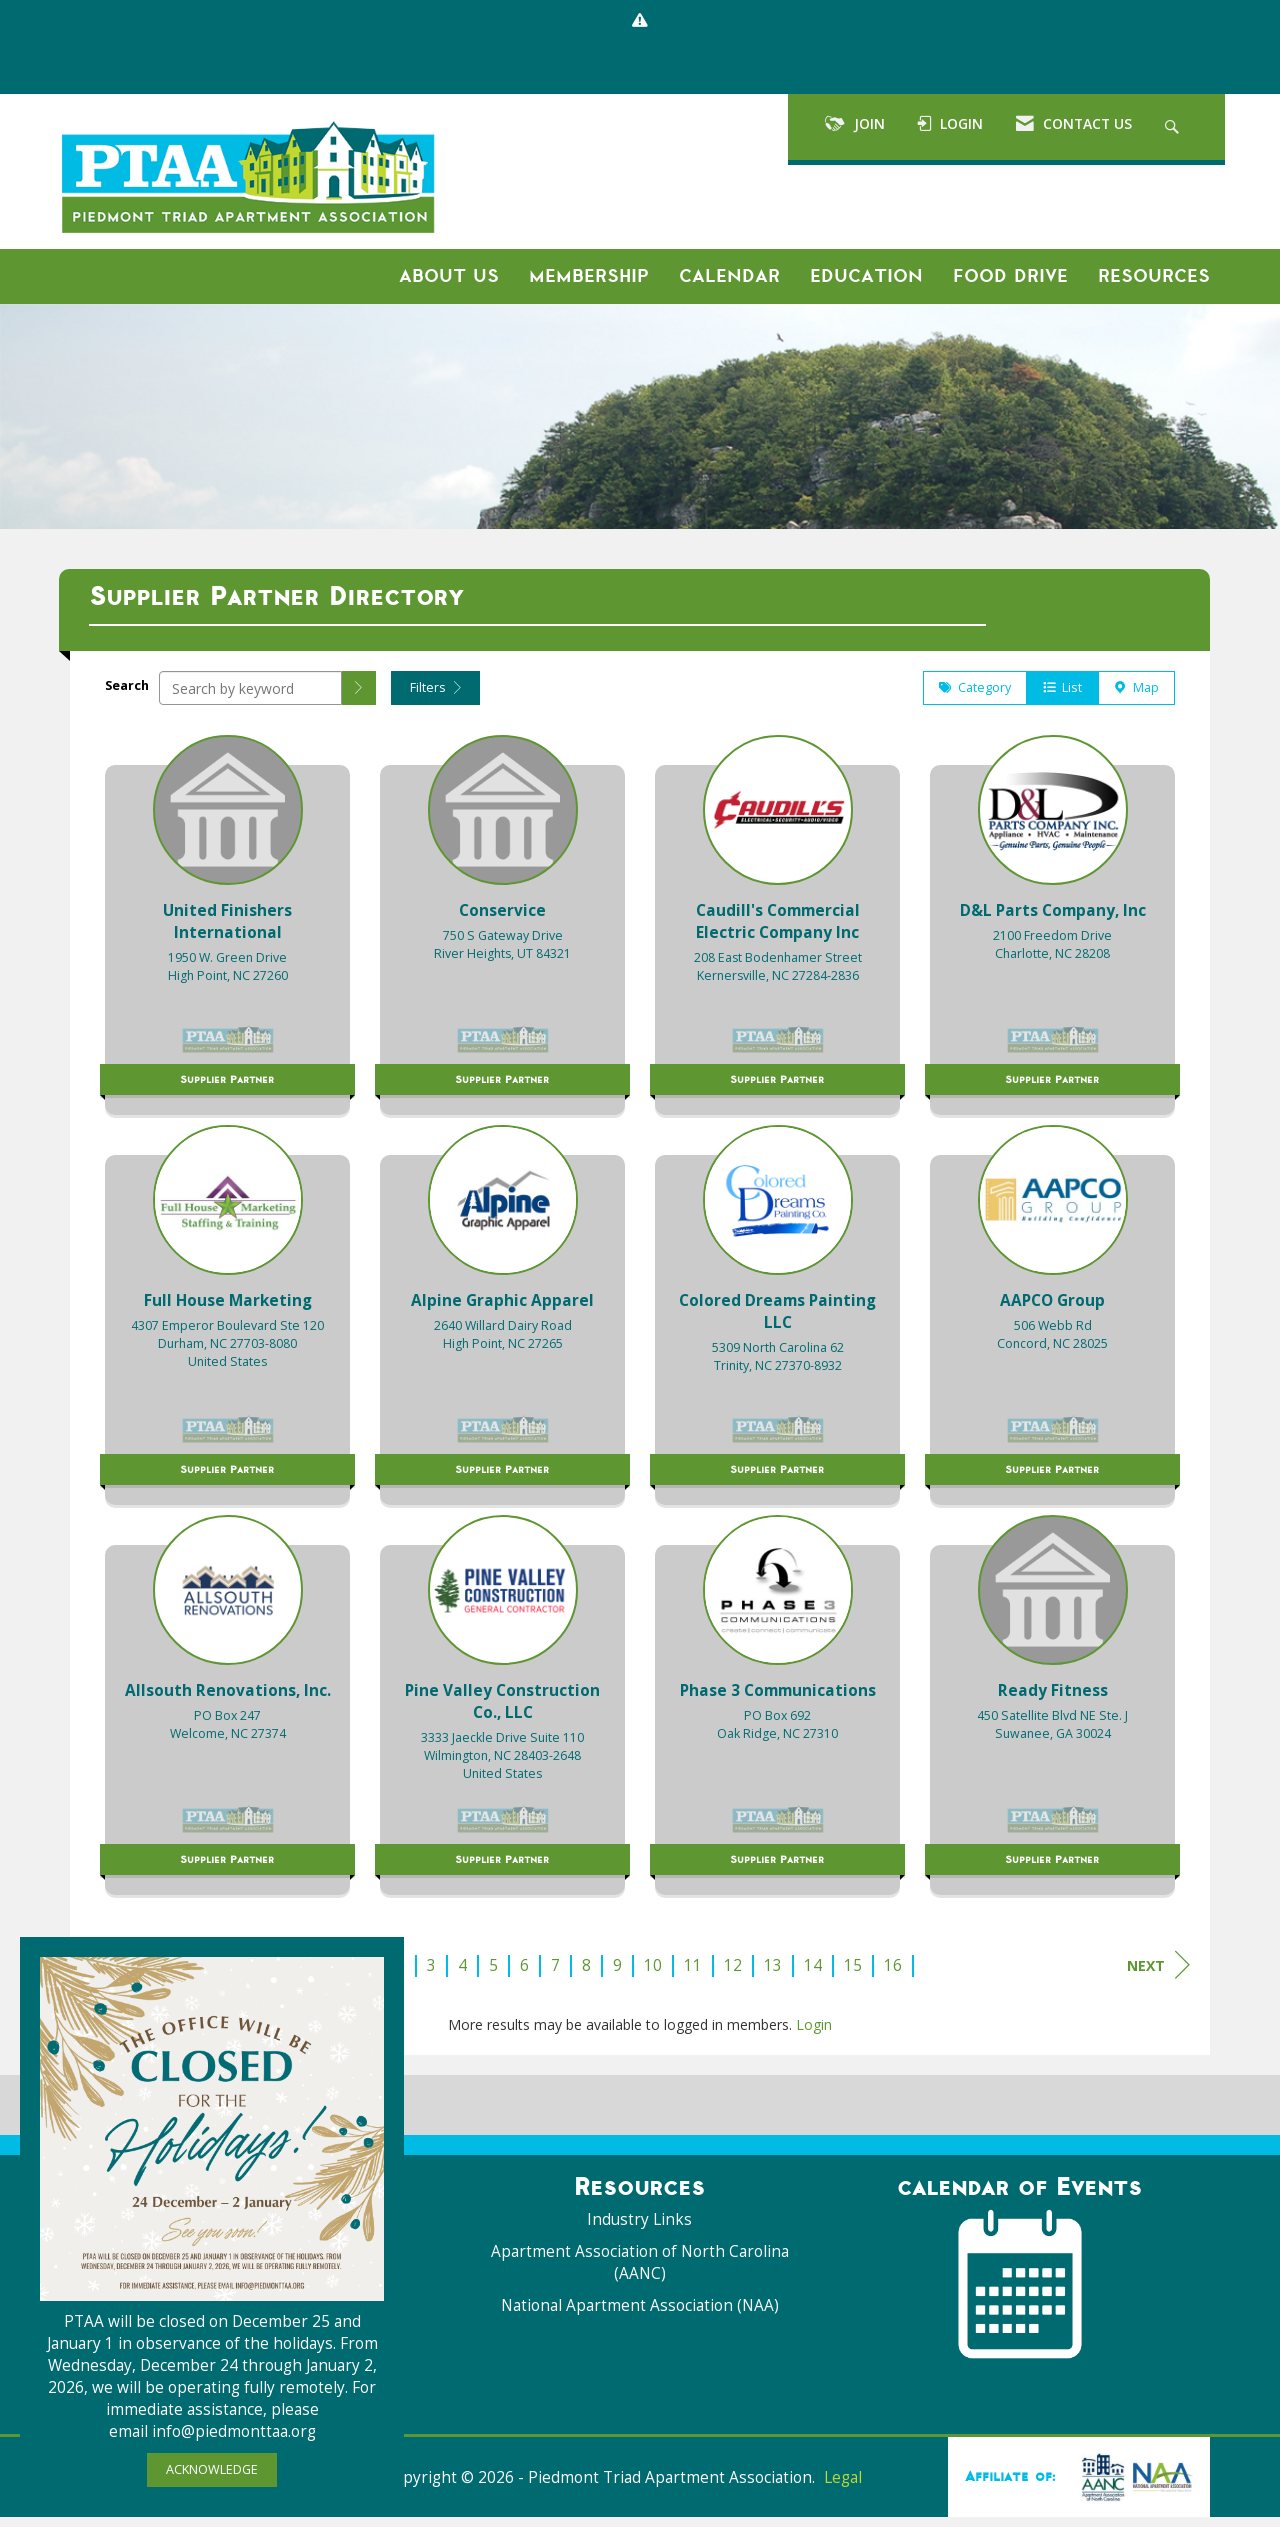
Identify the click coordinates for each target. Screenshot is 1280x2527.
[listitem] (227, 930)
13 (773, 1975)
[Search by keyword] (250, 698)
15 (853, 1975)
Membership (589, 276)
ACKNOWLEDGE (212, 2469)
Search (127, 695)
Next (1158, 1975)
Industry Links (639, 2229)
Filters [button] (435, 697)
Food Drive (1010, 276)
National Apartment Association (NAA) (640, 2315)
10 (653, 1975)
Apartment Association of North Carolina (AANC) (640, 2272)
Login (814, 2034)
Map (1136, 697)
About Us (449, 276)
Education (866, 276)
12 (733, 1975)
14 (813, 1975)
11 (693, 1975)
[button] (359, 698)
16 (893, 1975)
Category (975, 697)
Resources (1154, 276)
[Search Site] (1174, 127)
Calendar (729, 276)
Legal (843, 2487)
